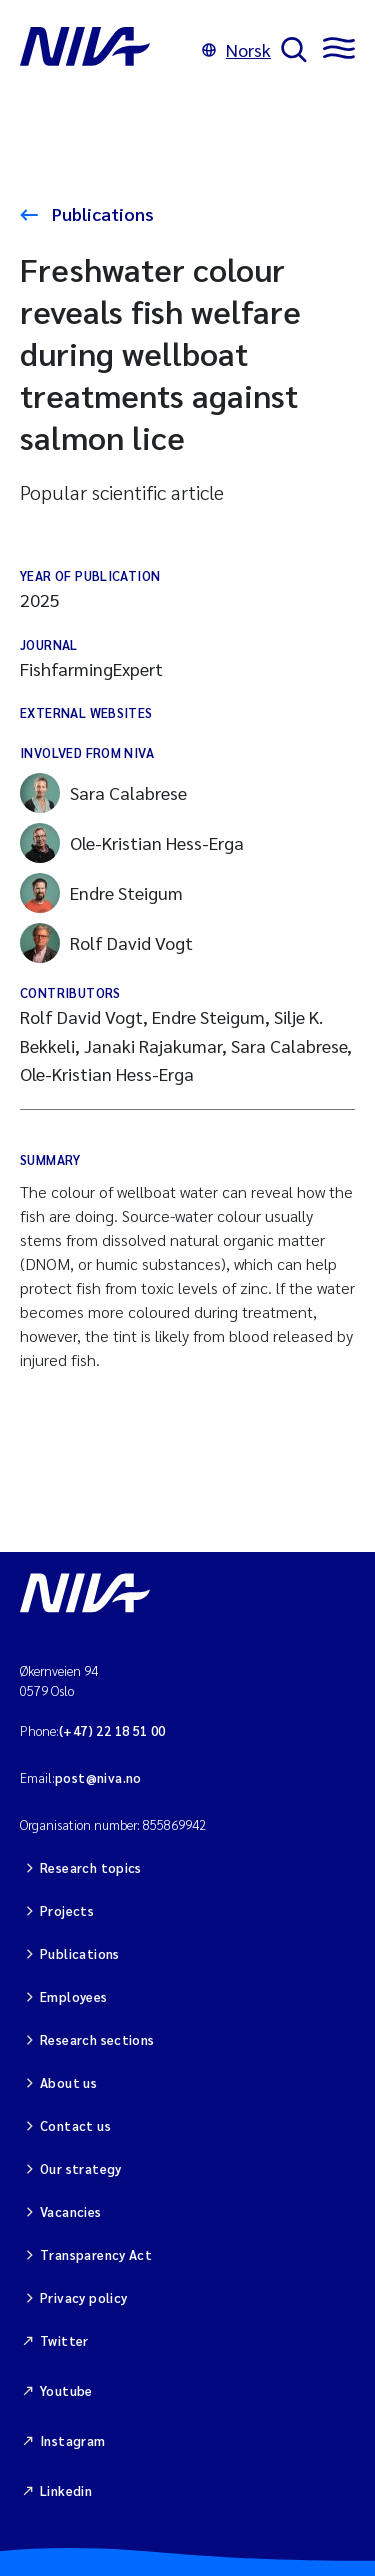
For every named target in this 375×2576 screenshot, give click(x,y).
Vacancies (71, 2211)
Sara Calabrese (103, 793)
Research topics (91, 1867)
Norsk (236, 49)
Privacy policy (83, 2297)
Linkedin (66, 2490)
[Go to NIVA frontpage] (106, 50)
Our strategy (81, 2168)
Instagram (73, 2440)
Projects (67, 1910)
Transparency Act (96, 2254)
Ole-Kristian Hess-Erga (132, 843)
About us (68, 2082)
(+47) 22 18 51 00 (112, 1730)
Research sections (97, 2039)
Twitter (64, 2340)
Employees (74, 1996)
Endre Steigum (101, 893)
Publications (101, 213)
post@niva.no (98, 1777)
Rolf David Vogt (106, 943)
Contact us (75, 2125)
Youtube (66, 2390)
